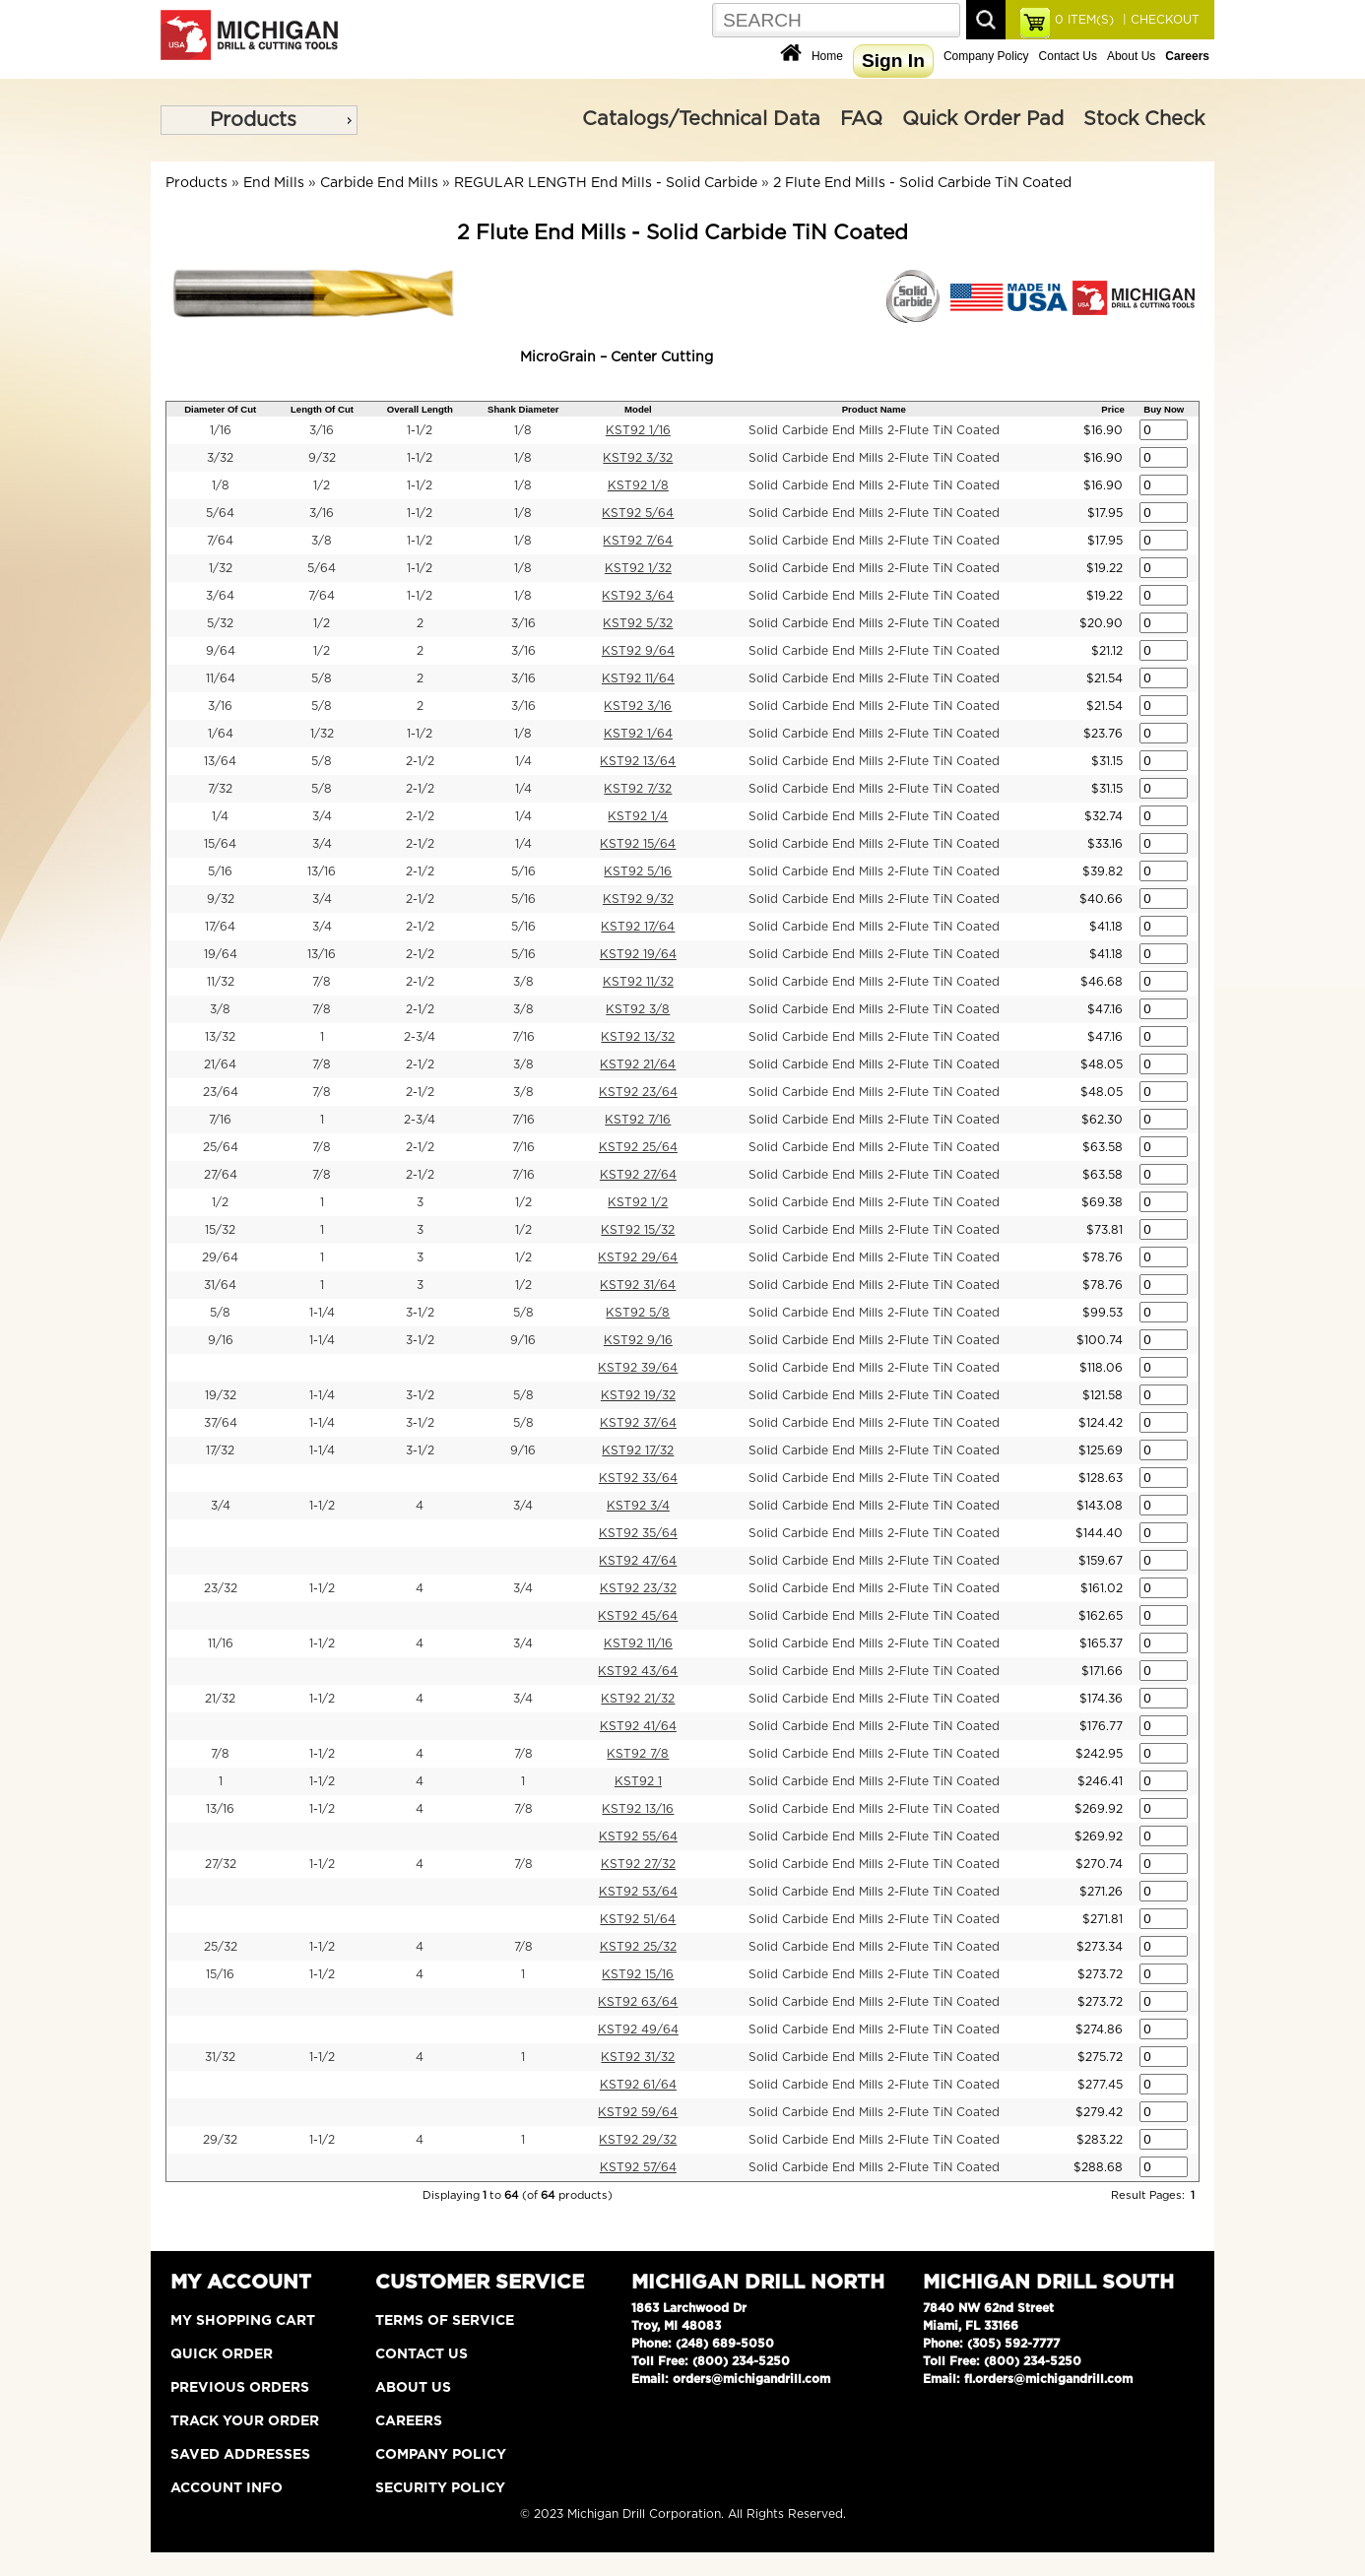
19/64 (220, 954)
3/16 (321, 430)
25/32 (220, 1947)
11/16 (220, 1643)
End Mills (273, 183)
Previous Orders (239, 2388)
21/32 (220, 1699)
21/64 (220, 1064)
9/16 (220, 1340)
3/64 (220, 596)
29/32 (220, 2140)
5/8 (321, 678)
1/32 (220, 568)
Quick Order (221, 2354)
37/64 (220, 1423)
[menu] (259, 120)
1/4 (523, 761)
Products (253, 120)
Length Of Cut (322, 409)
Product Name (874, 409)
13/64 (220, 761)
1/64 (220, 734)
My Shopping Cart (242, 2321)
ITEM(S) (1084, 20)
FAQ (861, 119)
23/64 (220, 1092)
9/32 (322, 458)
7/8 (321, 982)
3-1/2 (420, 1313)
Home (827, 56)
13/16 (321, 871)
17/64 (220, 927)
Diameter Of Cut (220, 409)
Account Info (226, 2488)
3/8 (321, 541)
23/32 (220, 1588)
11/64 (220, 678)
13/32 (220, 1037)
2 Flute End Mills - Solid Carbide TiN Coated (922, 183)
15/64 (220, 844)
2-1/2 (420, 761)
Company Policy (986, 56)
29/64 (220, 1257)
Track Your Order (244, 2421)
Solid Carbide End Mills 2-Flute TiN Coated (874, 430)
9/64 (220, 651)
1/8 (523, 430)
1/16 (220, 430)
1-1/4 (322, 1313)
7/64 (220, 541)
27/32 (220, 1864)
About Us (1131, 56)
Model (638, 409)
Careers (408, 2421)
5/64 (220, 513)
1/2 (321, 485)
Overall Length (420, 409)
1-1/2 (419, 430)
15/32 (220, 1230)
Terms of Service (444, 2321)
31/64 (220, 1285)
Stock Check (1143, 119)
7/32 (220, 789)
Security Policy (440, 2488)
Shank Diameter (523, 409)
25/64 (220, 1147)
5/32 (220, 623)
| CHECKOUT (1159, 20)
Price (1112, 409)
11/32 (220, 982)
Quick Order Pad (983, 119)
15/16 (220, 1974)
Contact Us (1068, 56)
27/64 (220, 1175)
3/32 (220, 458)
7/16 (523, 1037)
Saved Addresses (240, 2455)
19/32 (220, 1395)
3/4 (322, 816)
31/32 (220, 2057)
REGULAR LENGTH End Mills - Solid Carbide (605, 183)
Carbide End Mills (379, 183)
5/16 (220, 871)
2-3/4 (419, 1037)
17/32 (220, 1450)
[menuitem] (259, 120)
